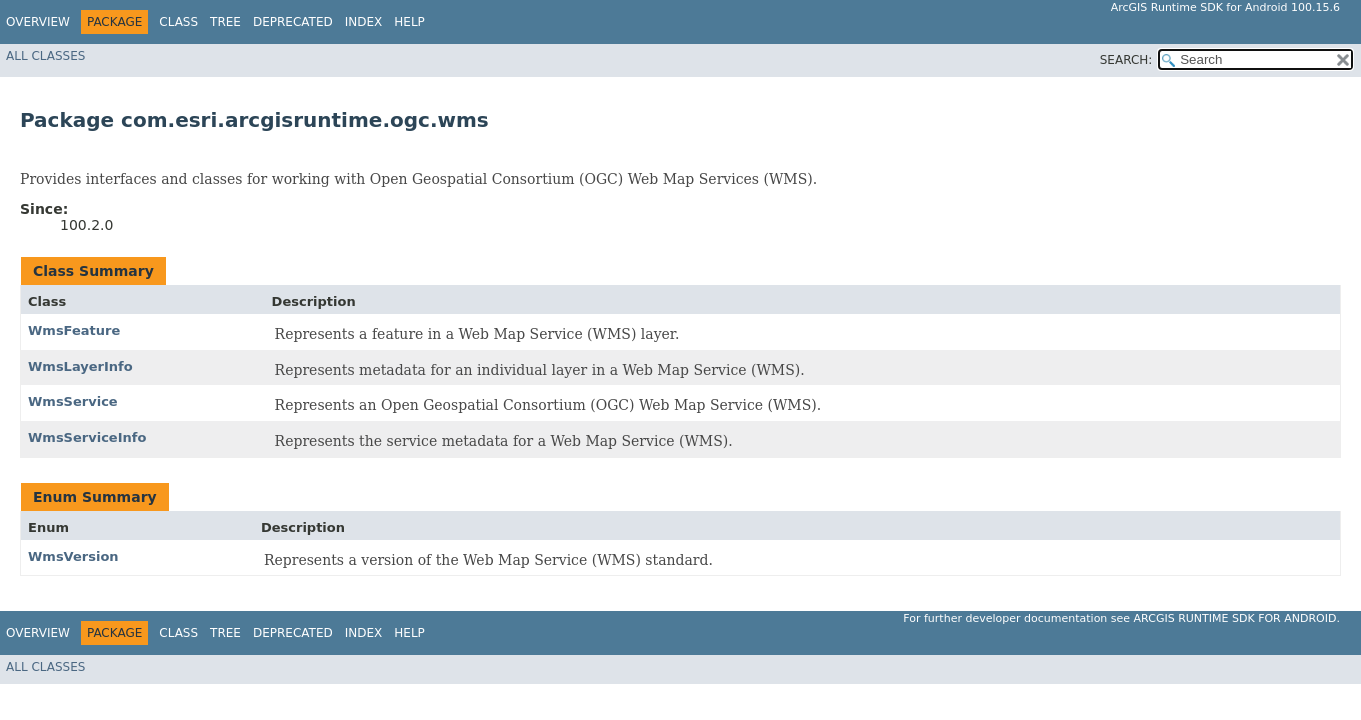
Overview (38, 22)
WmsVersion (73, 556)
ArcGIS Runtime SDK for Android (1235, 618)
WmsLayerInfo (80, 366)
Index (364, 22)
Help (409, 22)
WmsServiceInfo (87, 437)
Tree (225, 22)
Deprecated (293, 22)
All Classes (45, 56)
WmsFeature (74, 330)
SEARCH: (1126, 60)
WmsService (73, 401)
